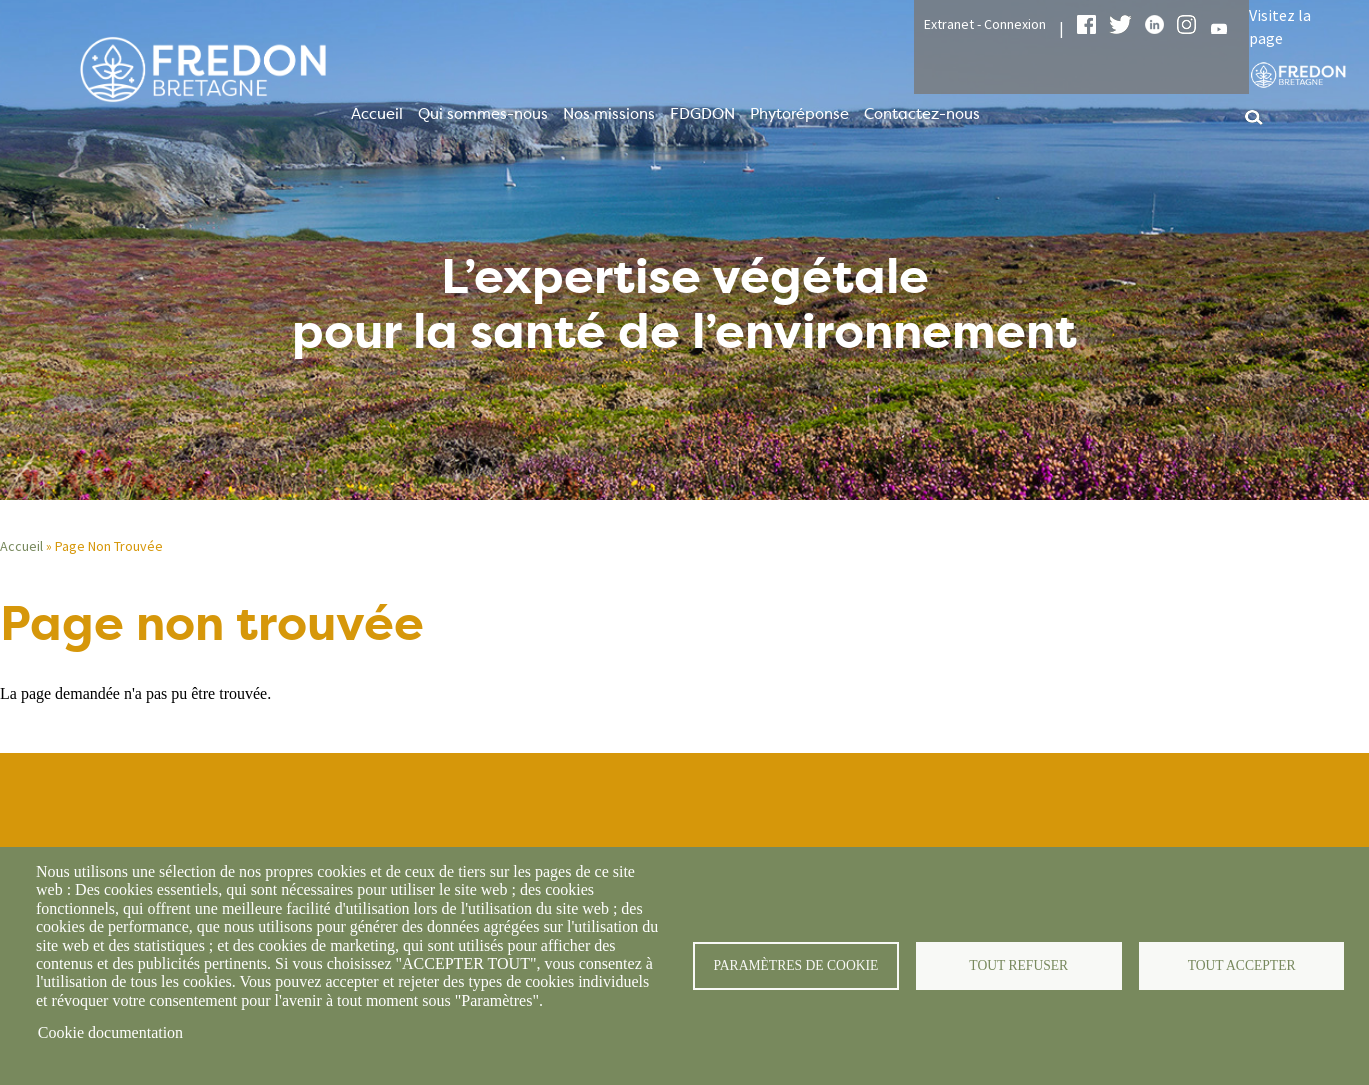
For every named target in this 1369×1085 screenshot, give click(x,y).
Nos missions (609, 114)
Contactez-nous (922, 114)
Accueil (377, 114)
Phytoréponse (799, 114)
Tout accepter (1242, 965)
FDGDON (702, 114)
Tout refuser (1018, 965)
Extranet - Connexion (985, 24)
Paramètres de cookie (795, 965)
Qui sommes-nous (483, 114)
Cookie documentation (110, 1032)
